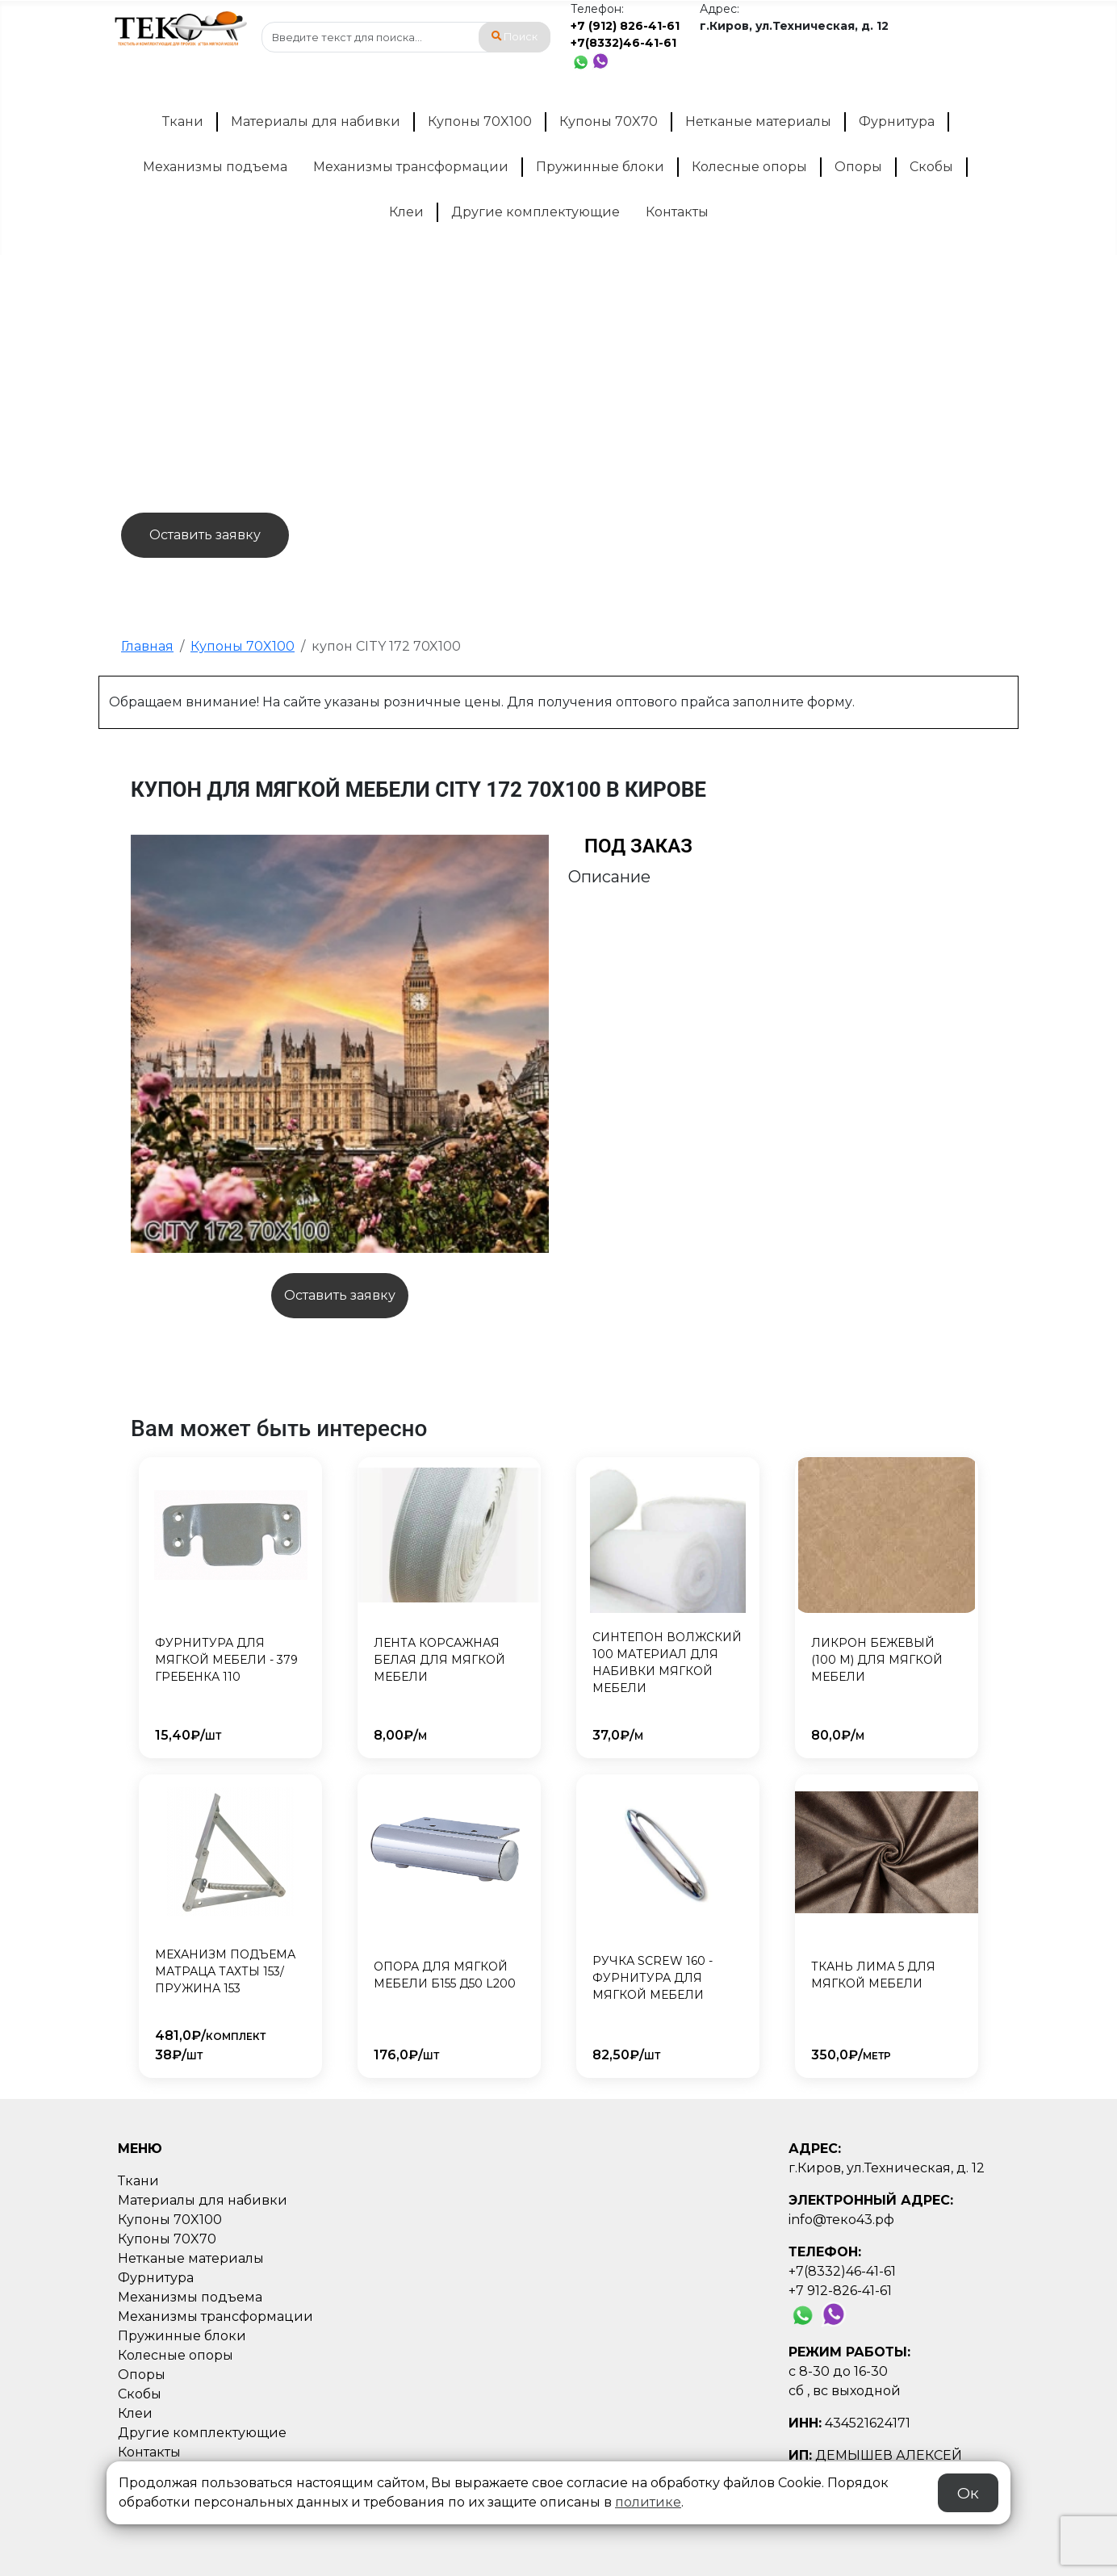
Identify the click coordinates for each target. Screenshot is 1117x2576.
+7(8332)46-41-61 (623, 43)
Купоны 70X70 (608, 121)
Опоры (858, 166)
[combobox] (405, 37)
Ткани (182, 121)
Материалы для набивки (315, 121)
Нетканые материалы (758, 121)
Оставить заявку (205, 534)
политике (648, 2502)
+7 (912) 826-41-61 (625, 26)
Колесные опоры (749, 166)
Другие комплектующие (535, 212)
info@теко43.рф (841, 2219)
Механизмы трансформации (410, 166)
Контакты (677, 212)
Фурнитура (897, 121)
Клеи (406, 212)
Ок (968, 2493)
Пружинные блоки (600, 166)
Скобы (931, 166)
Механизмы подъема (215, 166)
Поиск (515, 37)
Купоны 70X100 (480, 121)
